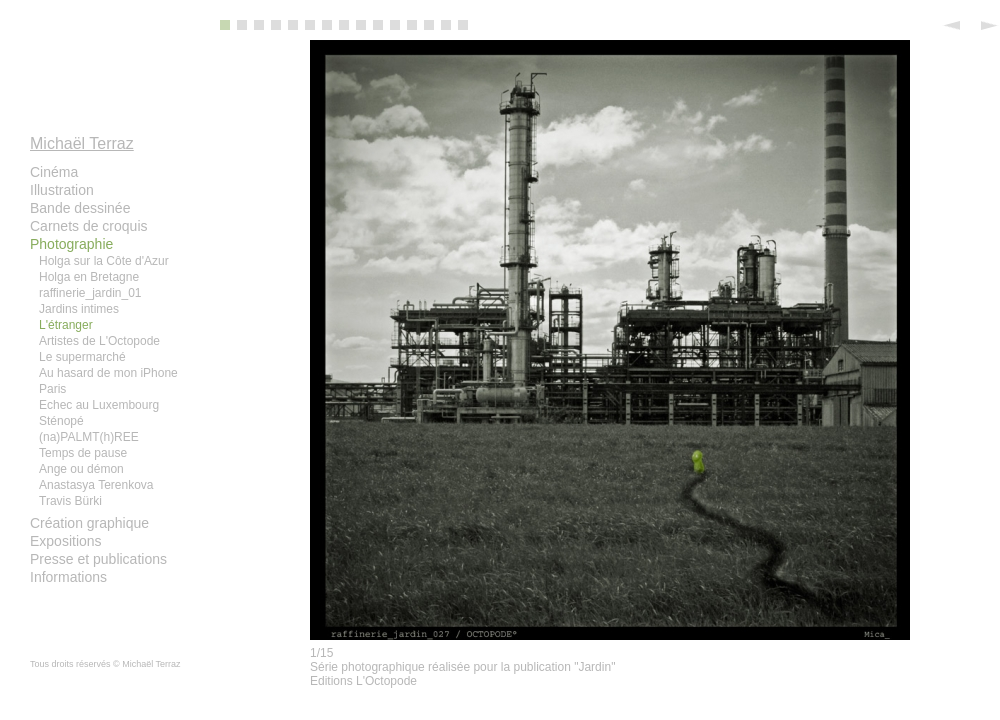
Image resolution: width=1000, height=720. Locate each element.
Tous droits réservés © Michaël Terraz (105, 664)
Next (985, 25)
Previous (955, 25)
